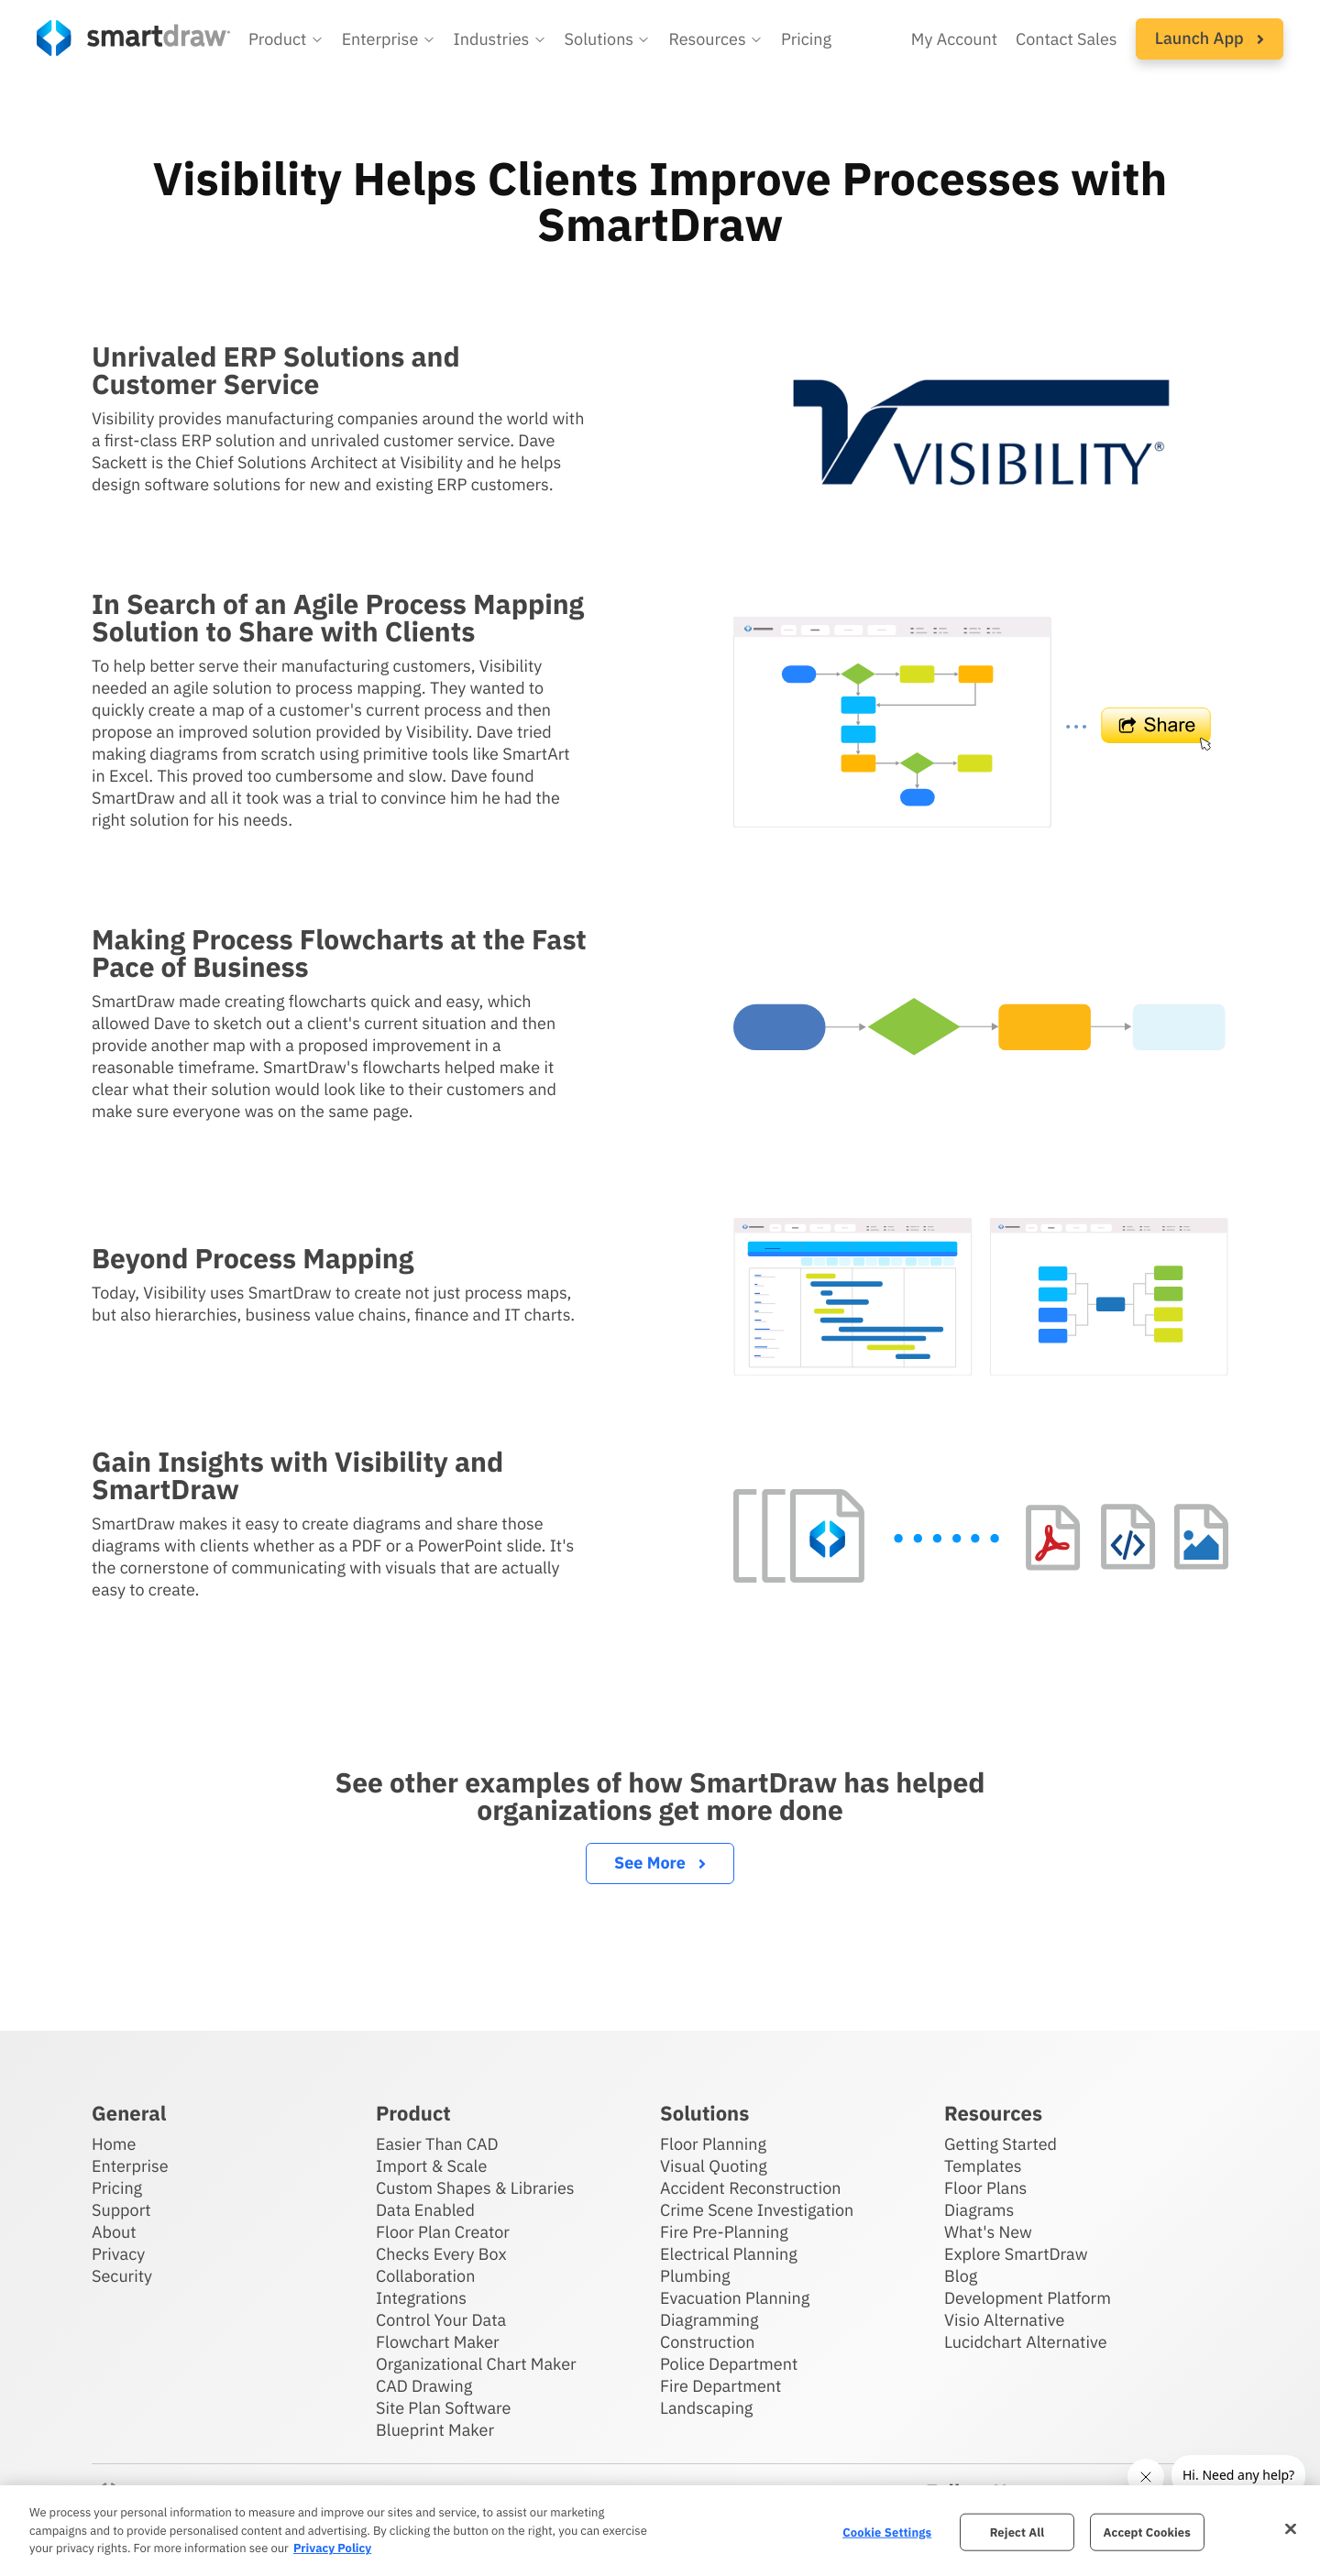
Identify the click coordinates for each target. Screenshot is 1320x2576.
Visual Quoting (713, 2165)
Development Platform (1027, 2297)
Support (121, 2209)
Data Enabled (425, 2209)
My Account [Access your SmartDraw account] (954, 38)
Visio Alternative (1004, 2319)
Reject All (1017, 2531)
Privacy (118, 2253)
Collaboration (425, 2275)
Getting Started (1000, 2143)
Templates (983, 2165)
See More (660, 1862)
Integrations (421, 2297)
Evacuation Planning (734, 2297)
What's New (988, 2231)
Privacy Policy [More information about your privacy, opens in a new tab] (332, 2548)
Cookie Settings (886, 2531)
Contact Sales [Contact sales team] (1066, 38)
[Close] (1290, 2528)
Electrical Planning (729, 2253)
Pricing (117, 2187)
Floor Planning (713, 2143)
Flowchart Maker (438, 2341)
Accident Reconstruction (751, 2187)
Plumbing (695, 2275)
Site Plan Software (443, 2407)
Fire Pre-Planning (724, 2231)
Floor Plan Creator (443, 2231)
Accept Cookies (1147, 2531)
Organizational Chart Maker (476, 2363)
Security (122, 2275)
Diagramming (709, 2319)
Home (114, 2143)
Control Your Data (441, 2319)
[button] (286, 39)
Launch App (1209, 38)
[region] (660, 2530)
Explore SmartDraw (1015, 2253)
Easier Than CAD (437, 2143)
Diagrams (979, 2209)
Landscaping (706, 2407)
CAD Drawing (424, 2385)
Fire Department (720, 2385)
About (114, 2231)
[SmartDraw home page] (133, 38)
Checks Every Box (441, 2253)
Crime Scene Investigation (756, 2209)
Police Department (729, 2363)
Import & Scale (431, 2165)
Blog (960, 2275)
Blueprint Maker (435, 2429)
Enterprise (130, 2165)
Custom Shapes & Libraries (475, 2187)
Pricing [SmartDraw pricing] (806, 38)
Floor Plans (985, 2187)
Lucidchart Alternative (1025, 2341)
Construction (707, 2341)
